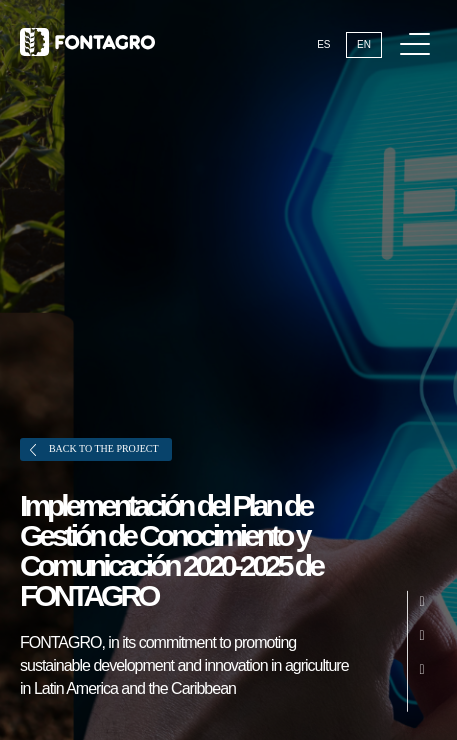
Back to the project (94, 449)
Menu (418, 33)
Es (323, 44)
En (364, 44)
